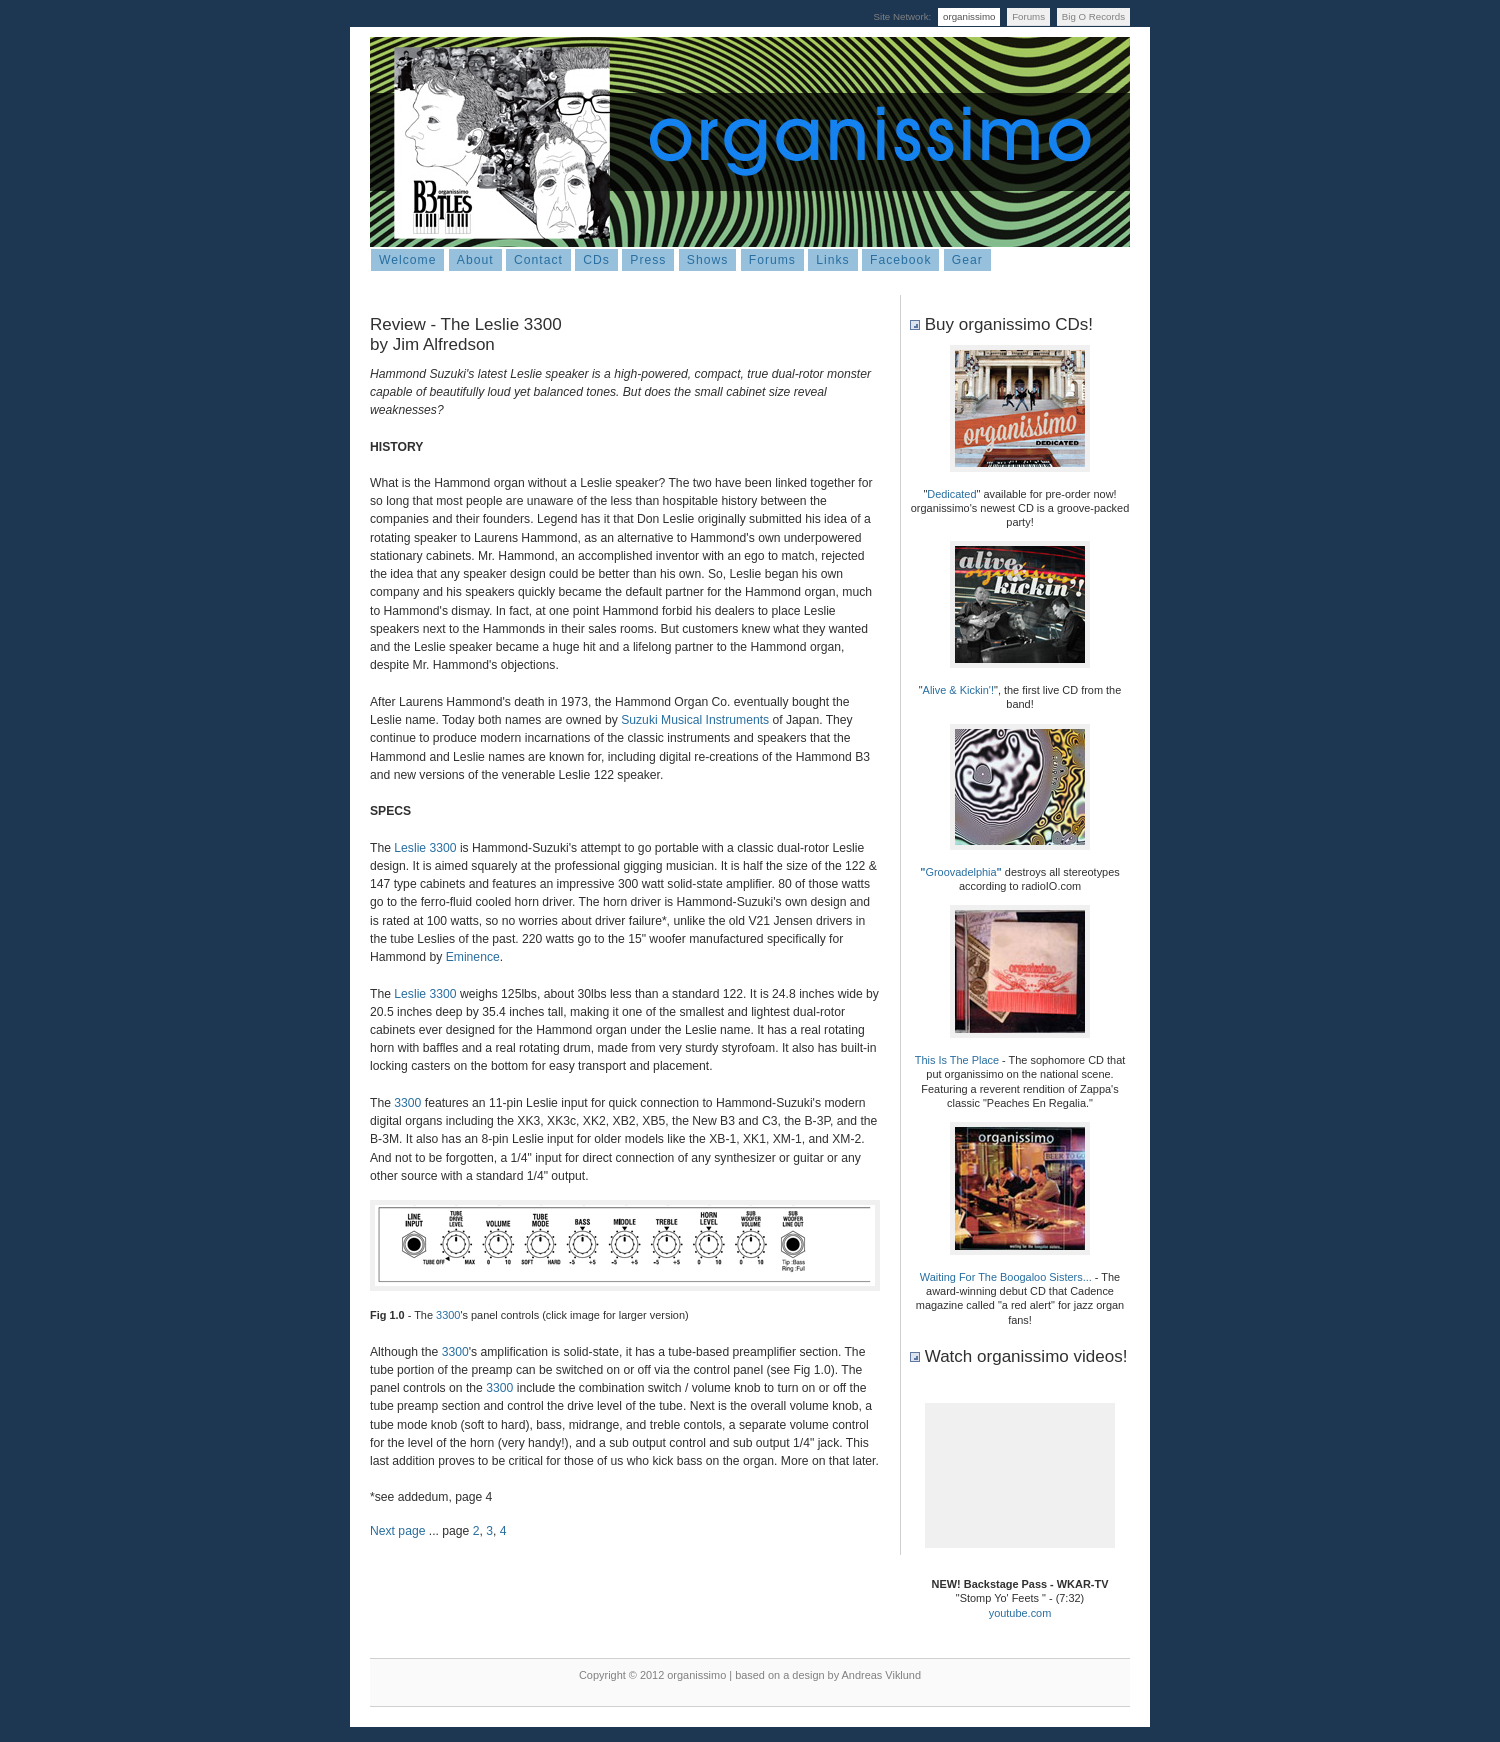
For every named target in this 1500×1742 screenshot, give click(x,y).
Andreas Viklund (881, 1675)
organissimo (969, 16)
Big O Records (1093, 16)
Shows (708, 260)
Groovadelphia (960, 872)
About (475, 260)
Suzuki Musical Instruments (695, 720)
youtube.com (1020, 1613)
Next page (397, 1531)
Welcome (407, 260)
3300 (407, 1103)
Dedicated (951, 494)
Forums (1028, 16)
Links (832, 260)
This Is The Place (957, 1060)
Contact (538, 260)
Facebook (900, 260)
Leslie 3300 (425, 848)
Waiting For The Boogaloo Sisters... (1006, 1277)
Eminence (473, 957)
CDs (596, 260)
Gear (967, 260)
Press (648, 260)
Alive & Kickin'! (958, 690)
